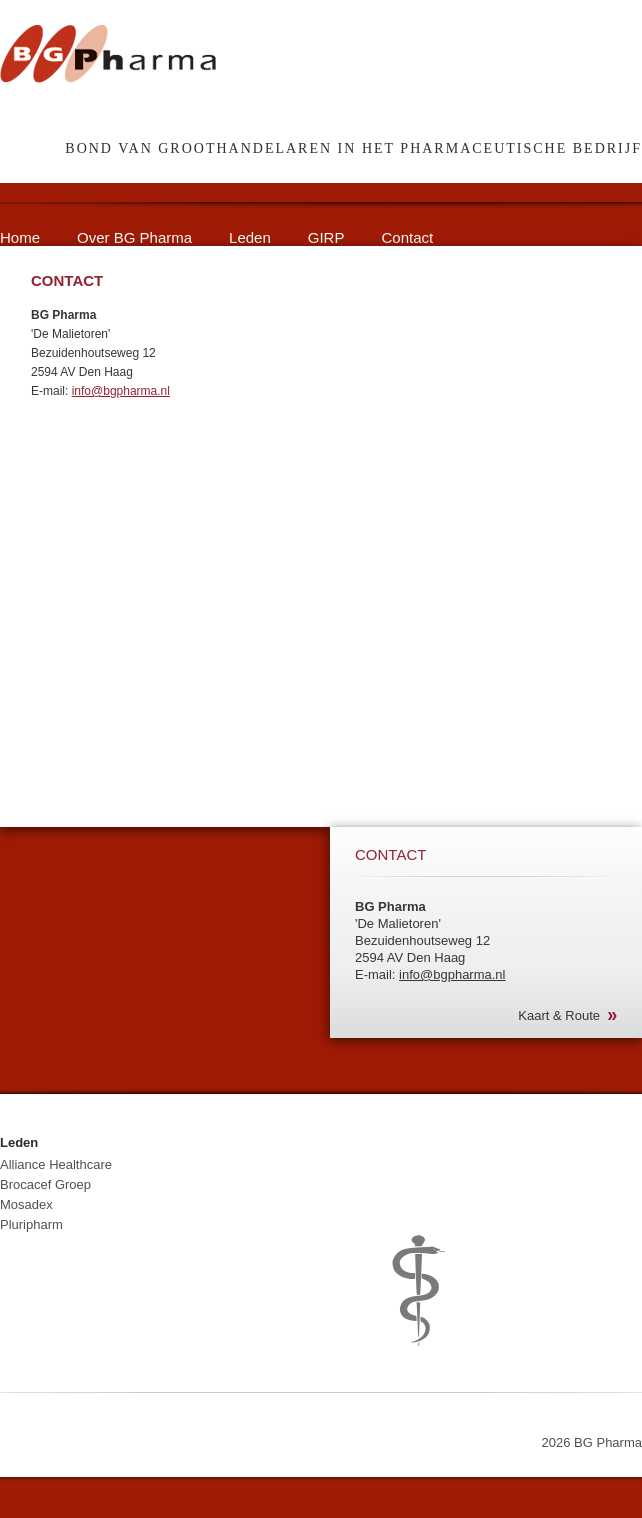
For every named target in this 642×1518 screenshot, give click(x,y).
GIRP (326, 237)
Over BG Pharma (134, 237)
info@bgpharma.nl (121, 391)
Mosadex (26, 1204)
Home (20, 237)
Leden (250, 237)
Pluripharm (31, 1224)
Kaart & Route (559, 1015)
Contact (407, 237)
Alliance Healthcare (56, 1164)
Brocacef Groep (45, 1184)
